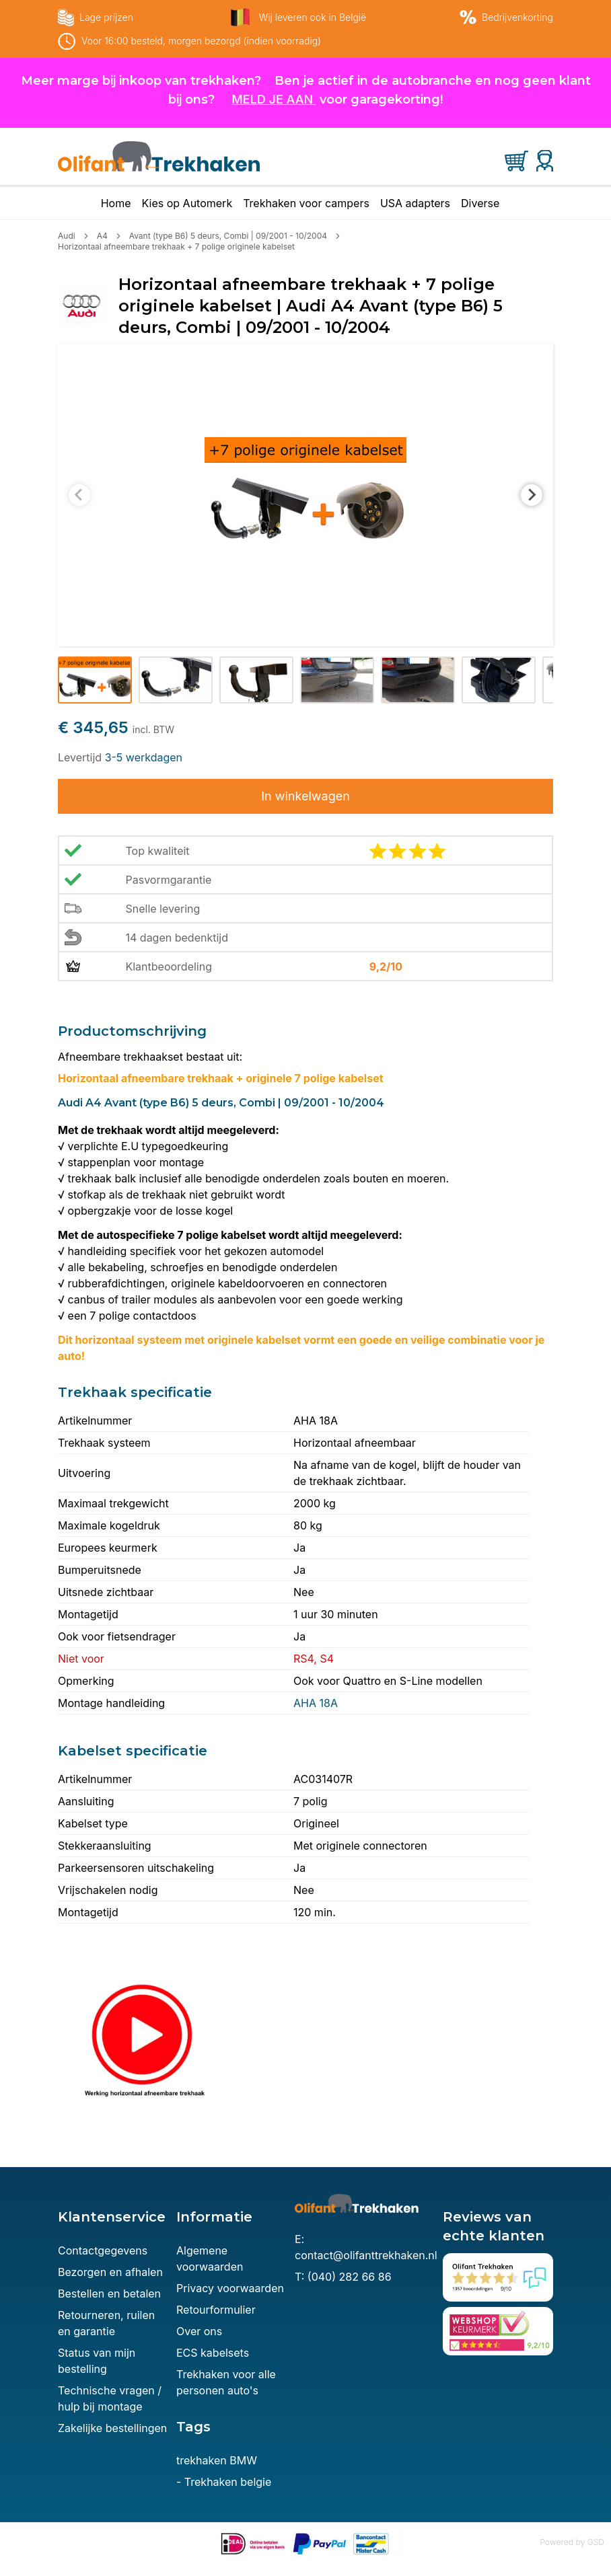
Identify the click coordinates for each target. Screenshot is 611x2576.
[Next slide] (531, 495)
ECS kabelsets (212, 2352)
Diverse (480, 203)
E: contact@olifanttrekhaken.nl (366, 2247)
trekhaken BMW (216, 2460)
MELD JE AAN (272, 99)
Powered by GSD (572, 2542)
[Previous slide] (79, 495)
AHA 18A (315, 1703)
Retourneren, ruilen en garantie (106, 2323)
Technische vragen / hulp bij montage (109, 2398)
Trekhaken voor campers (306, 203)
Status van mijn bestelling (96, 2361)
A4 (102, 236)
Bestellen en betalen (109, 2293)
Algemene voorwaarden (209, 2258)
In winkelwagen (305, 796)
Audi (66, 236)
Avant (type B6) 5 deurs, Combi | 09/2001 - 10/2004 (228, 236)
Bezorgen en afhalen (110, 2272)
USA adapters (415, 203)
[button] (95, 680)
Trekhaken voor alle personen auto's (226, 2382)
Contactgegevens (102, 2250)
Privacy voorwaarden (230, 2288)
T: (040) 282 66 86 (343, 2276)
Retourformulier (216, 2309)
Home (116, 203)
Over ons (199, 2331)
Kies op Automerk (187, 203)
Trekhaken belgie (227, 2482)
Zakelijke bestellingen (112, 2428)
